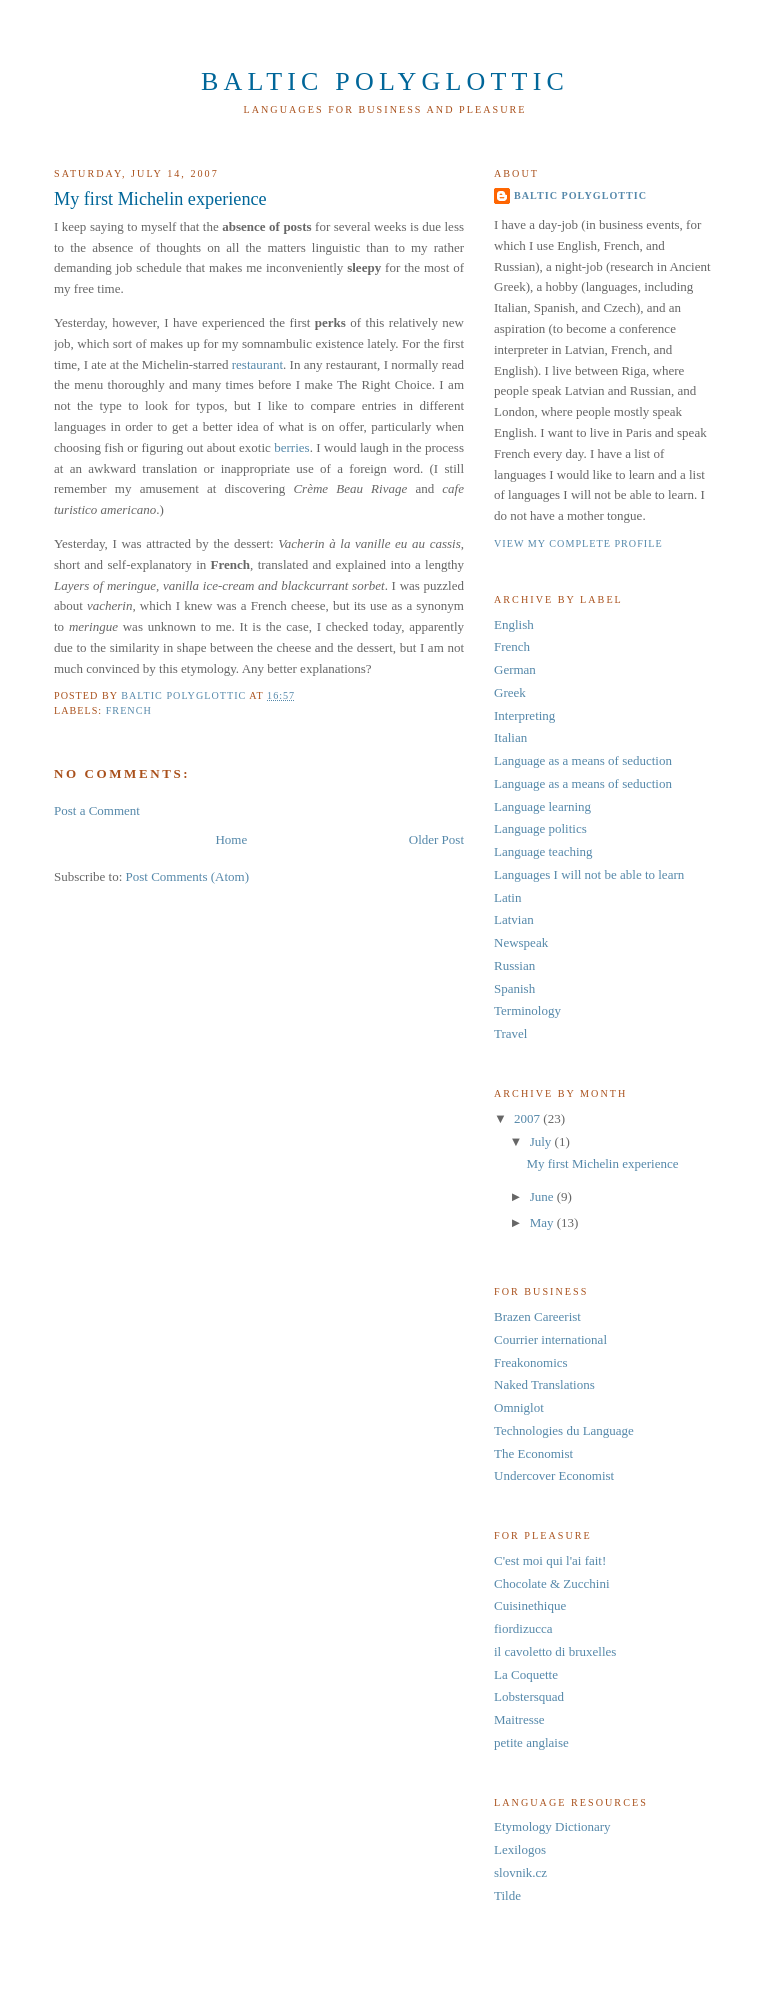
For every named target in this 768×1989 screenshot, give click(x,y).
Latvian (514, 919)
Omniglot (519, 1407)
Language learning (542, 806)
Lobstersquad (529, 1696)
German (515, 669)
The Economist (533, 1453)
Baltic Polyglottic (385, 81)
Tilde (507, 1895)
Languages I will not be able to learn (589, 874)
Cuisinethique (530, 1605)
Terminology (527, 1010)
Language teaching (543, 851)
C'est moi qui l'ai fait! (550, 1560)
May (543, 1222)
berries (291, 447)
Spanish (514, 988)
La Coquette (526, 1674)
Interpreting (524, 715)
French (129, 710)
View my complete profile (578, 543)
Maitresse (519, 1719)
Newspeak (521, 942)
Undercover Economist (554, 1475)
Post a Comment (97, 810)
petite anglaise (531, 1742)
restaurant (257, 364)
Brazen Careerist (537, 1316)
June (543, 1196)
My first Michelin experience (602, 1163)
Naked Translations (544, 1384)
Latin (507, 897)
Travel (510, 1033)
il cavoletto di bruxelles (555, 1651)
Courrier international (550, 1339)
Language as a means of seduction (583, 760)
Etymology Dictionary (552, 1826)
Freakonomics (531, 1362)
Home (231, 839)
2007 (528, 1118)
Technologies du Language (564, 1430)
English (514, 624)
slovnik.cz (520, 1872)
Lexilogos (520, 1849)
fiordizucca (523, 1628)
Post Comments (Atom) (188, 876)
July (542, 1141)
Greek (510, 692)
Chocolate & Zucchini (552, 1583)
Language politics (540, 828)
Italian (510, 737)
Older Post (436, 839)
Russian (514, 965)
